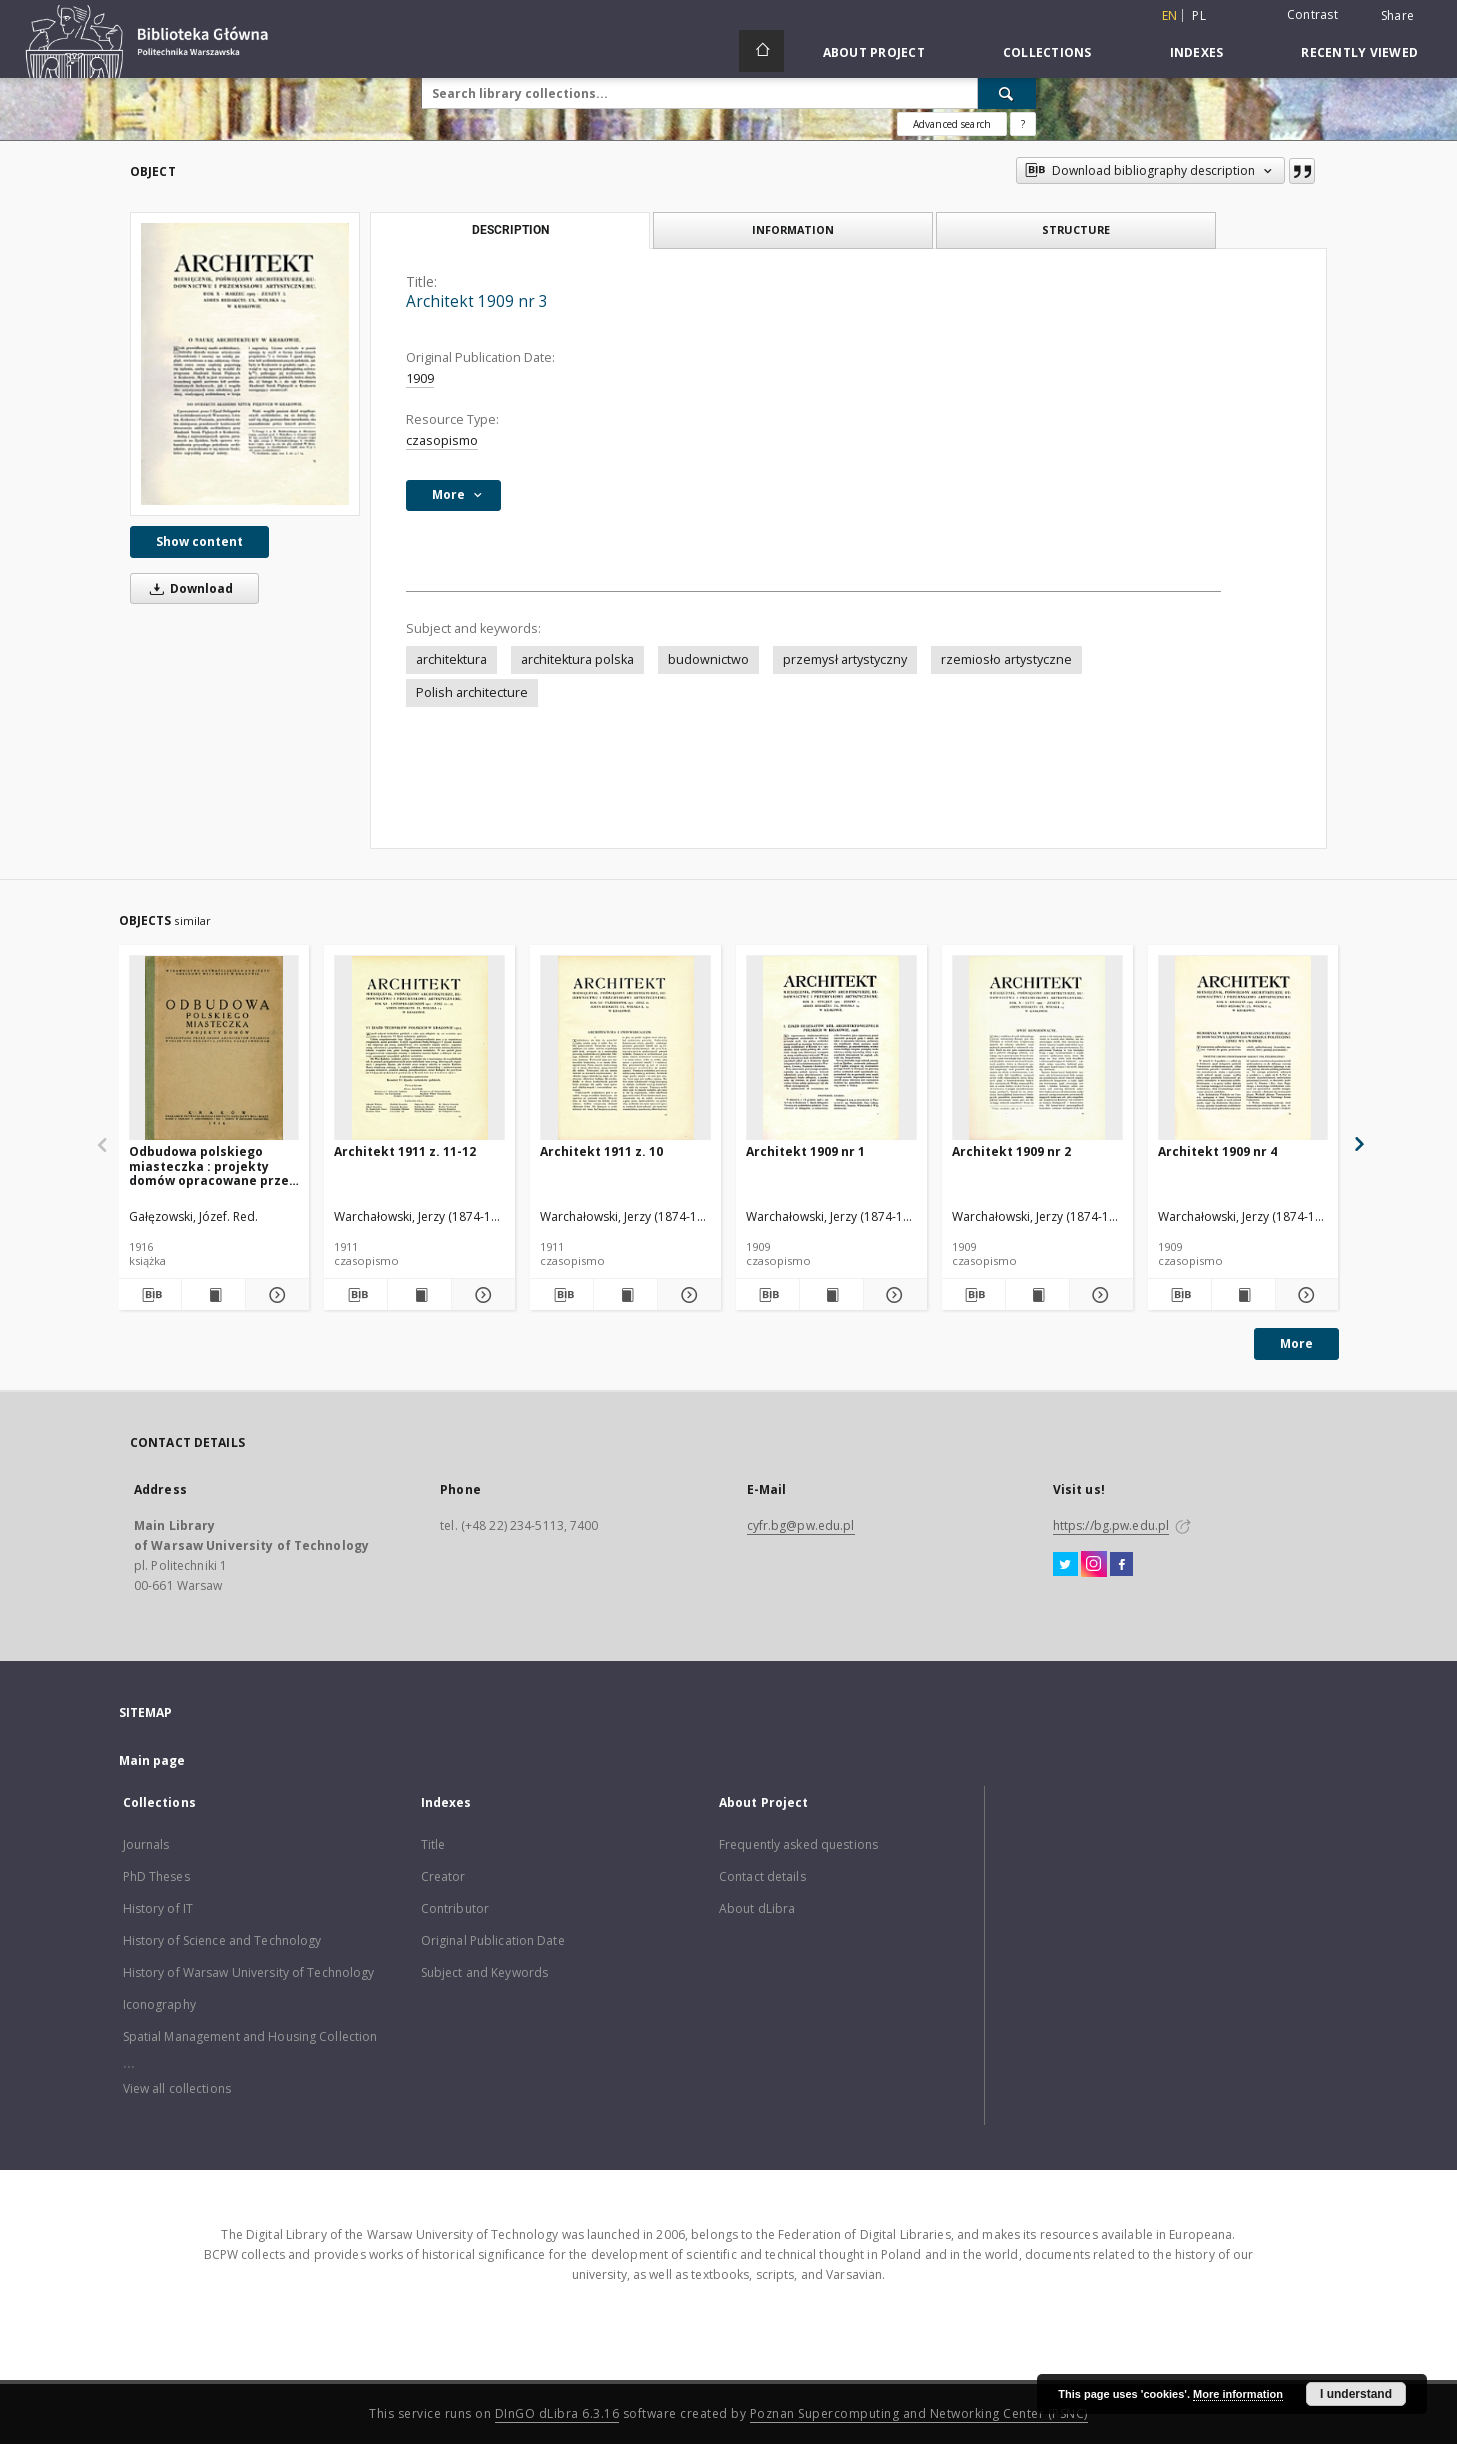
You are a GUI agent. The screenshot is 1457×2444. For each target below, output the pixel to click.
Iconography (159, 2004)
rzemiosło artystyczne (1006, 659)
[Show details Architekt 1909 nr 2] (1098, 1295)
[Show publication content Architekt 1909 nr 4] (1243, 1295)
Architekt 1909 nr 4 (1217, 1151)
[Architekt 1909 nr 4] (1243, 1048)
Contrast (1312, 14)
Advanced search (952, 124)
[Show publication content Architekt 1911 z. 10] (625, 1295)
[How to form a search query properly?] (1023, 124)
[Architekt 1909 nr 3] (245, 364)
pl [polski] (1199, 15)
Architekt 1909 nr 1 (805, 1151)
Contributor (455, 1908)
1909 (420, 378)
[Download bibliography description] (150, 1295)
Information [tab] (793, 229)
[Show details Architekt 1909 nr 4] (1304, 1295)
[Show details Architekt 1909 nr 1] (892, 1295)
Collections (1047, 52)
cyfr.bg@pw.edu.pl (801, 1525)
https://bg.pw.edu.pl (1111, 1525)
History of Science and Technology (222, 1940)
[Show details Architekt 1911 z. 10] (686, 1295)
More (1296, 1343)
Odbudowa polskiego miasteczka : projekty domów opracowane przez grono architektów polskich (212, 1165)
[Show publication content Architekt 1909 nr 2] (1037, 1295)
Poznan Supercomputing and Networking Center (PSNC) (919, 2413)
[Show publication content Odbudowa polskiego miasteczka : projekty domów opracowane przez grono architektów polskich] (213, 1295)
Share (1397, 16)
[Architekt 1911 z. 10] (625, 1048)
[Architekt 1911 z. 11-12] (419, 1048)
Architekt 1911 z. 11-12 (405, 1151)
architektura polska (577, 659)
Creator (443, 1876)
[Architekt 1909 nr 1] (831, 1048)
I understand (1356, 2394)
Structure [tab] (1076, 229)
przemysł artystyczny (845, 659)
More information (1238, 2394)
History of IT (158, 1908)
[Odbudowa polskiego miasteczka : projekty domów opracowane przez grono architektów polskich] (214, 1048)
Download (188, 588)
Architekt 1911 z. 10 (601, 1151)
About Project (874, 52)
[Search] (1007, 93)
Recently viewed (1359, 52)
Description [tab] (510, 230)
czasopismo (442, 440)
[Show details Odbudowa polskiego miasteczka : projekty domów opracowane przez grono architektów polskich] (274, 1295)
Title (433, 1844)
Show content (199, 541)
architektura (451, 659)
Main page (152, 1760)
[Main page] (761, 51)
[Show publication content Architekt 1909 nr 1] (831, 1295)
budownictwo (708, 659)
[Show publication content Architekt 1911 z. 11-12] (419, 1295)
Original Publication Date (493, 1940)
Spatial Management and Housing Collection (250, 2036)
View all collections (177, 2088)
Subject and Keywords (484, 1972)
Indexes (1197, 52)
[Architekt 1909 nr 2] (1037, 1048)
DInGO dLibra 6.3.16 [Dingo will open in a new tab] (557, 2413)
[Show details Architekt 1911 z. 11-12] (480, 1295)
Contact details (762, 1876)
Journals (146, 1844)
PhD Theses (156, 1876)
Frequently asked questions (798, 1844)
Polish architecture (472, 692)
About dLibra (757, 1908)
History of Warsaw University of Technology (249, 1972)
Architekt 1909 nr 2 (1011, 1151)
